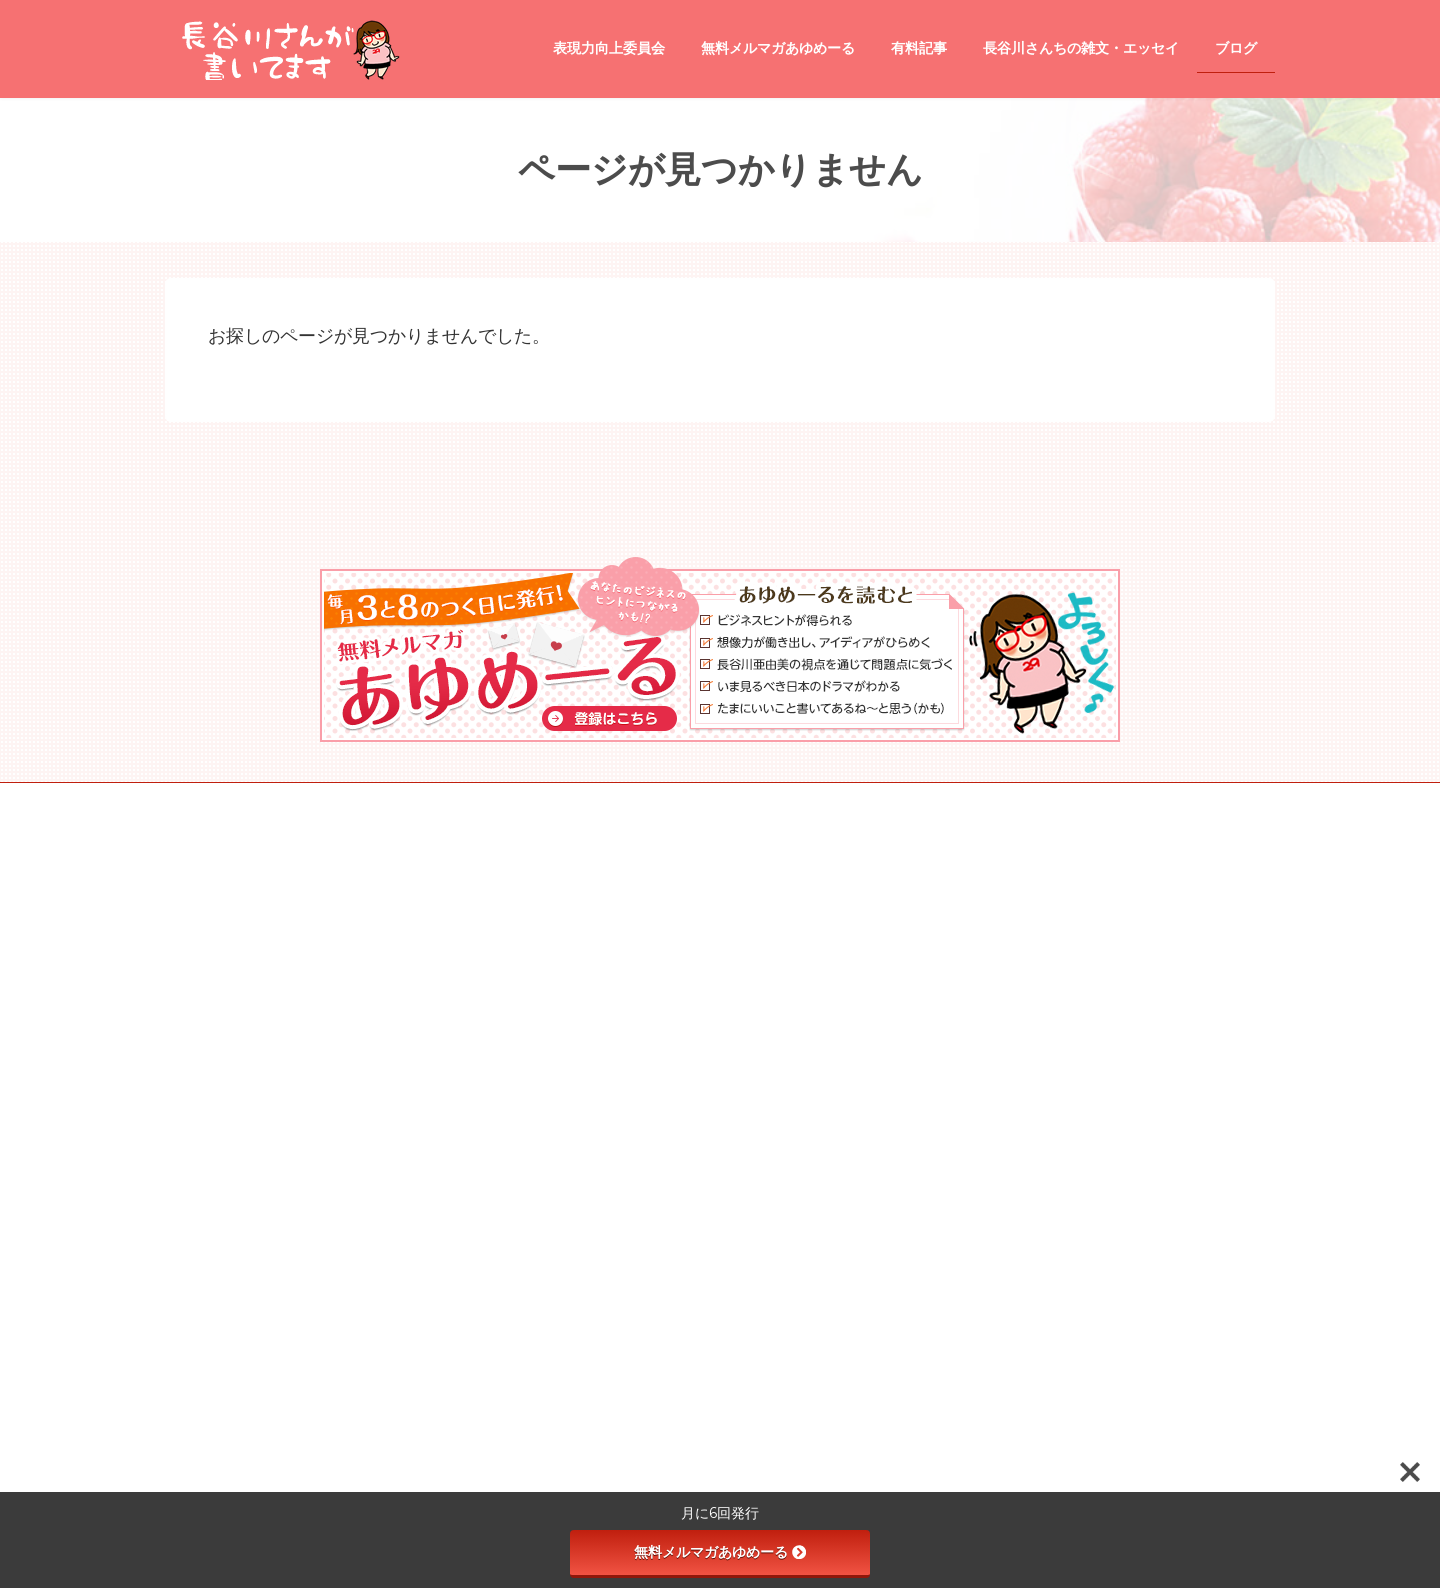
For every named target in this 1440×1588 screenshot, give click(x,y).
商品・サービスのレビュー (641, 1129)
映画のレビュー (611, 1164)
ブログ (575, 1027)
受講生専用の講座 (617, 1338)
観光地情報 (599, 1198)
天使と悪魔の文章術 (623, 1268)
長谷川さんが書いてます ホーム (642, 888)
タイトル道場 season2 (629, 1303)
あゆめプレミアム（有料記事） (641, 993)
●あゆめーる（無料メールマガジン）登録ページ (686, 923)
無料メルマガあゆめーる (720, 1552)
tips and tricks (605, 1061)
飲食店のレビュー (617, 1094)
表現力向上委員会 (605, 1233)
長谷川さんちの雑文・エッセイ (641, 958)
